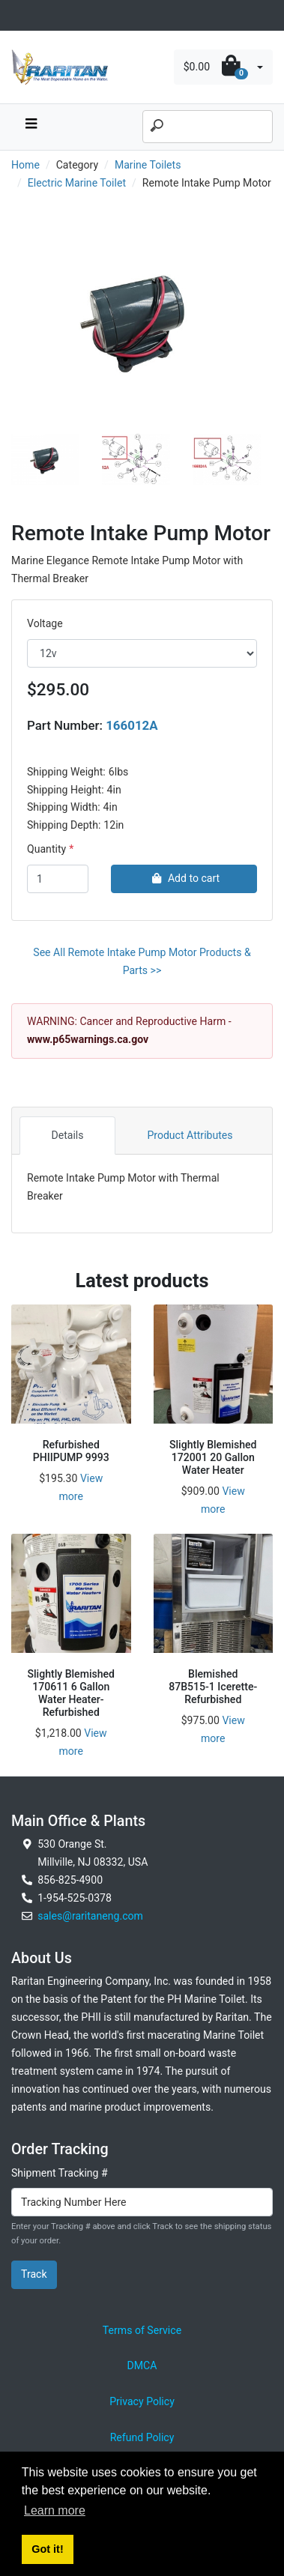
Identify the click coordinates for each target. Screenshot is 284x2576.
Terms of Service (142, 2330)
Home (25, 165)
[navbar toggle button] (30, 127)
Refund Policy (142, 2437)
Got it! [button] (47, 2549)
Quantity (46, 849)
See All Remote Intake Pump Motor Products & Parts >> (141, 961)
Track (34, 2274)
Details (67, 1135)
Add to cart (184, 878)
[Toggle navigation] (19, 15)
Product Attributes (189, 1135)
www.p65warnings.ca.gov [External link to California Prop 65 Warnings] (87, 1039)
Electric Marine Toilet (77, 183)
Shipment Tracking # (59, 2173)
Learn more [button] (54, 2510)
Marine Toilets (148, 165)
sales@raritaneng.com (90, 1916)
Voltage (45, 623)
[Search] (207, 126)
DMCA (142, 2365)
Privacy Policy (142, 2401)
